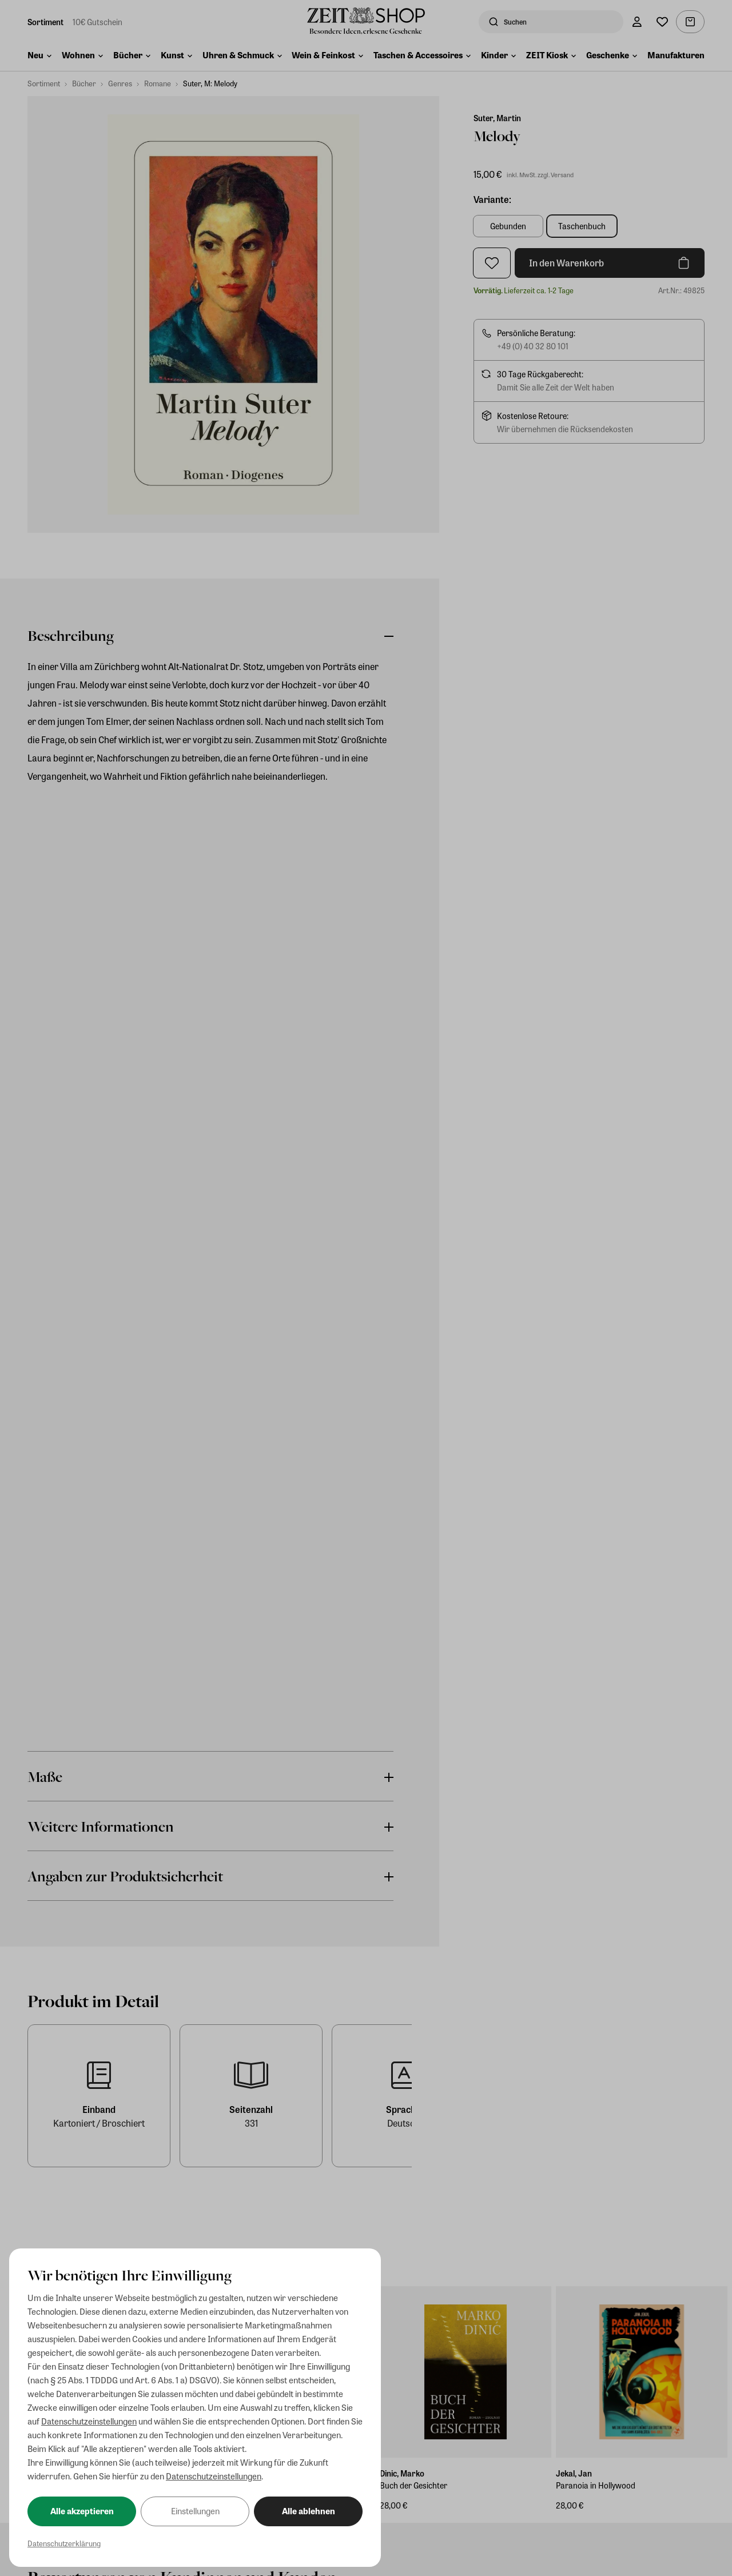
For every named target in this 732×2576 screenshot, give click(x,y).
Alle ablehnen (308, 2511)
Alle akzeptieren (82, 2511)
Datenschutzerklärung (64, 2543)
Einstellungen (195, 2511)
